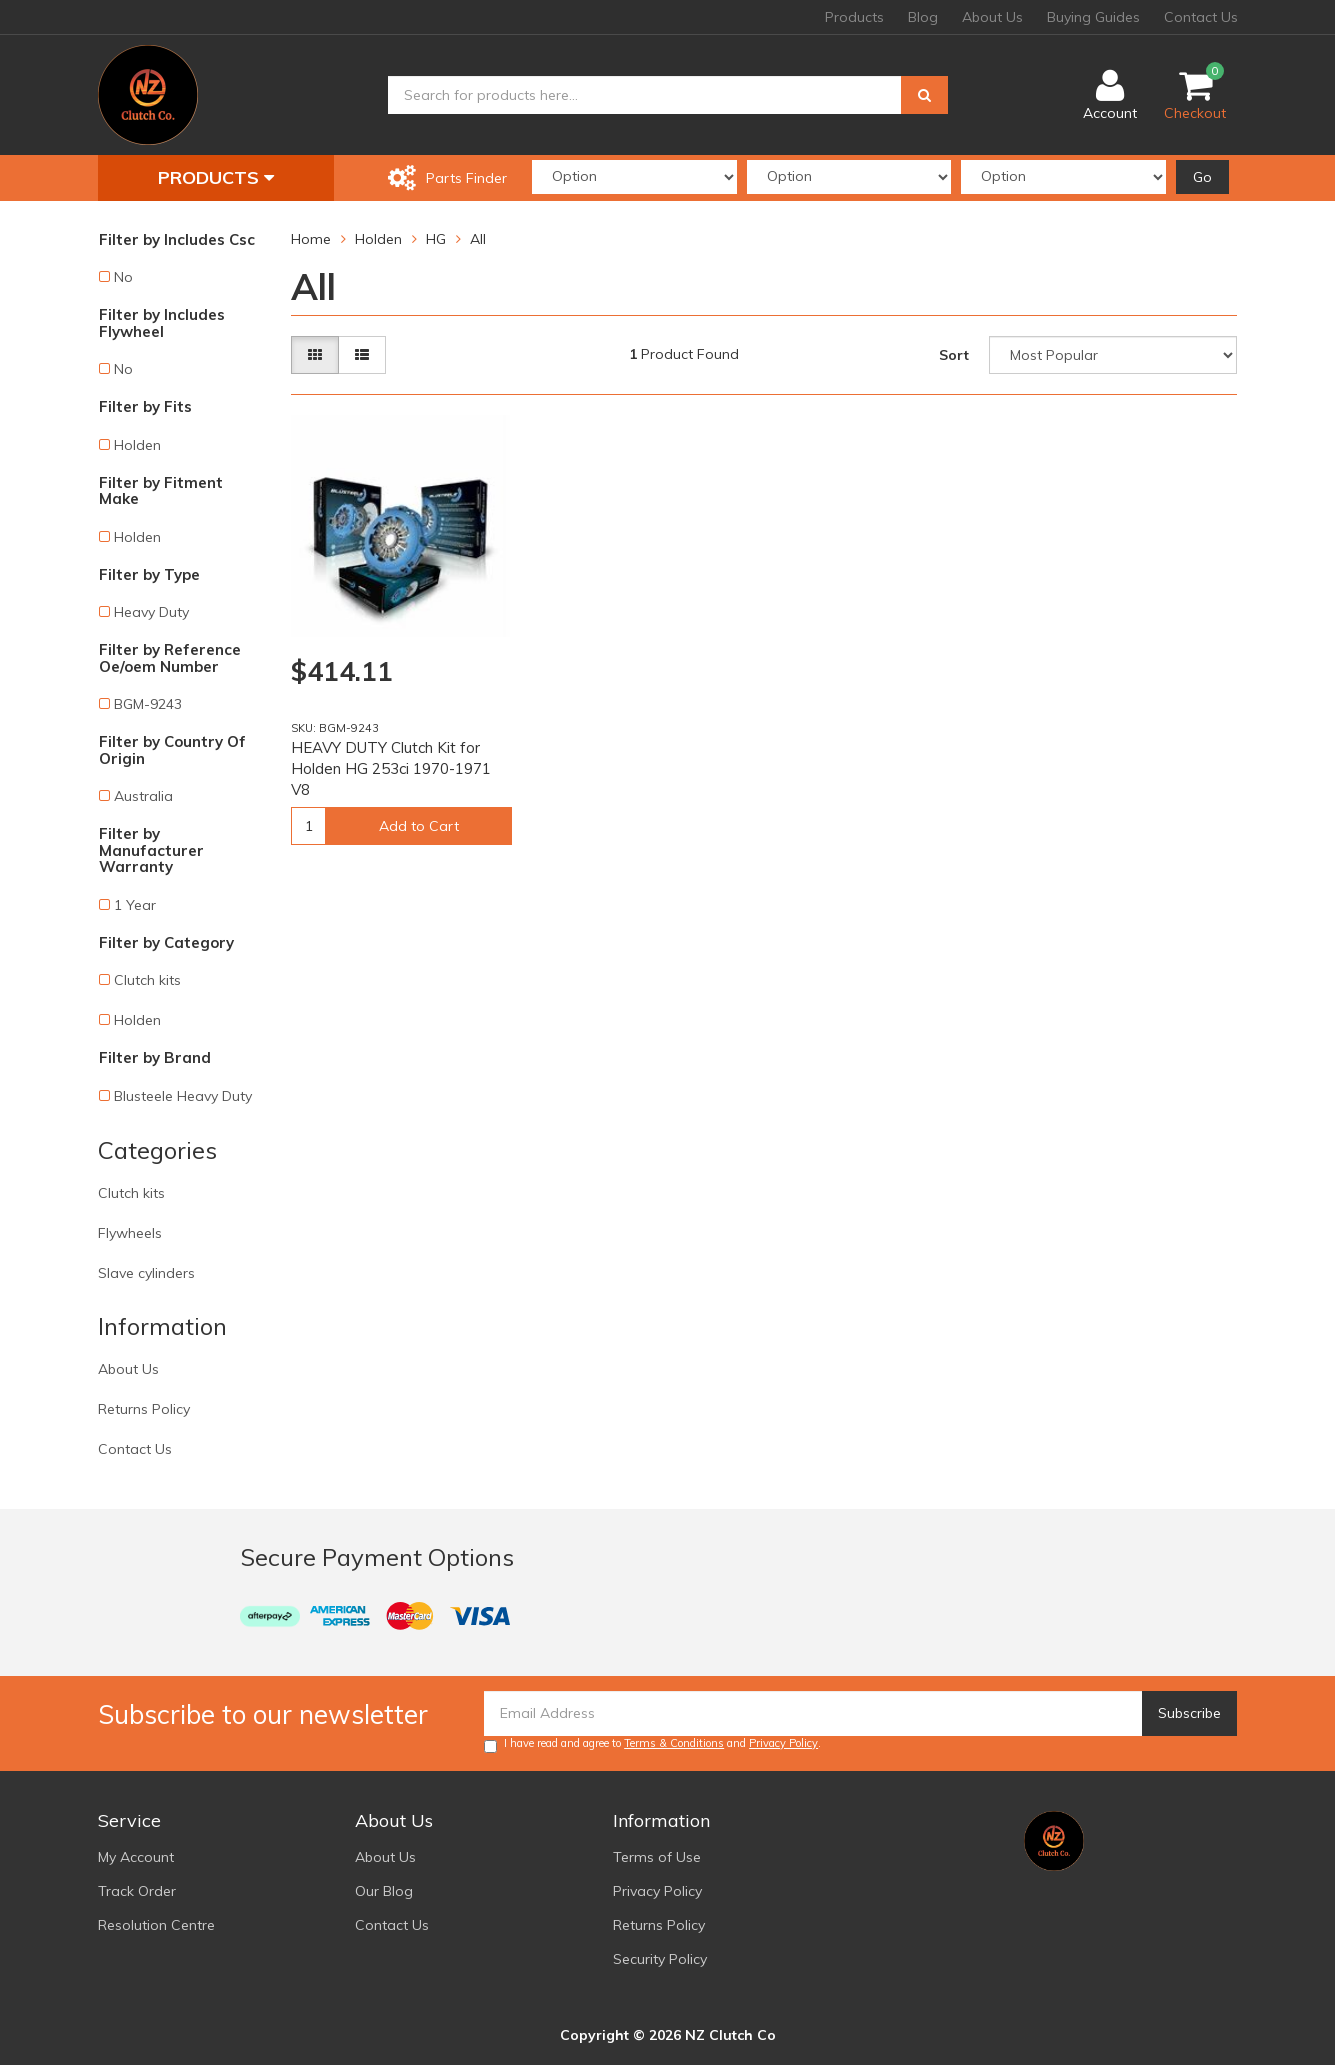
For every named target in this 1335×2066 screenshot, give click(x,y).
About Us (992, 17)
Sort (954, 355)
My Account (136, 1857)
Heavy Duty (151, 612)
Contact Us (1201, 17)
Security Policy (660, 1959)
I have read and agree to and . (652, 1744)
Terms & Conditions (674, 1743)
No (123, 277)
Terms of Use (657, 1857)
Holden (137, 445)
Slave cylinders (146, 1273)
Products (854, 17)
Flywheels (130, 1233)
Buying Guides (1093, 17)
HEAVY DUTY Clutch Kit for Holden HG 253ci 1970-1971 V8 (391, 768)
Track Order (137, 1891)
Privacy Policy (783, 1743)
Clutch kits (147, 980)
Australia (143, 796)
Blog (923, 17)
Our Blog (384, 1891)
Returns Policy (144, 1409)
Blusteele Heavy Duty (183, 1096)
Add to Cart (419, 826)
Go (1202, 177)
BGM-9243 (148, 704)
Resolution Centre (156, 1925)
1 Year (135, 905)
